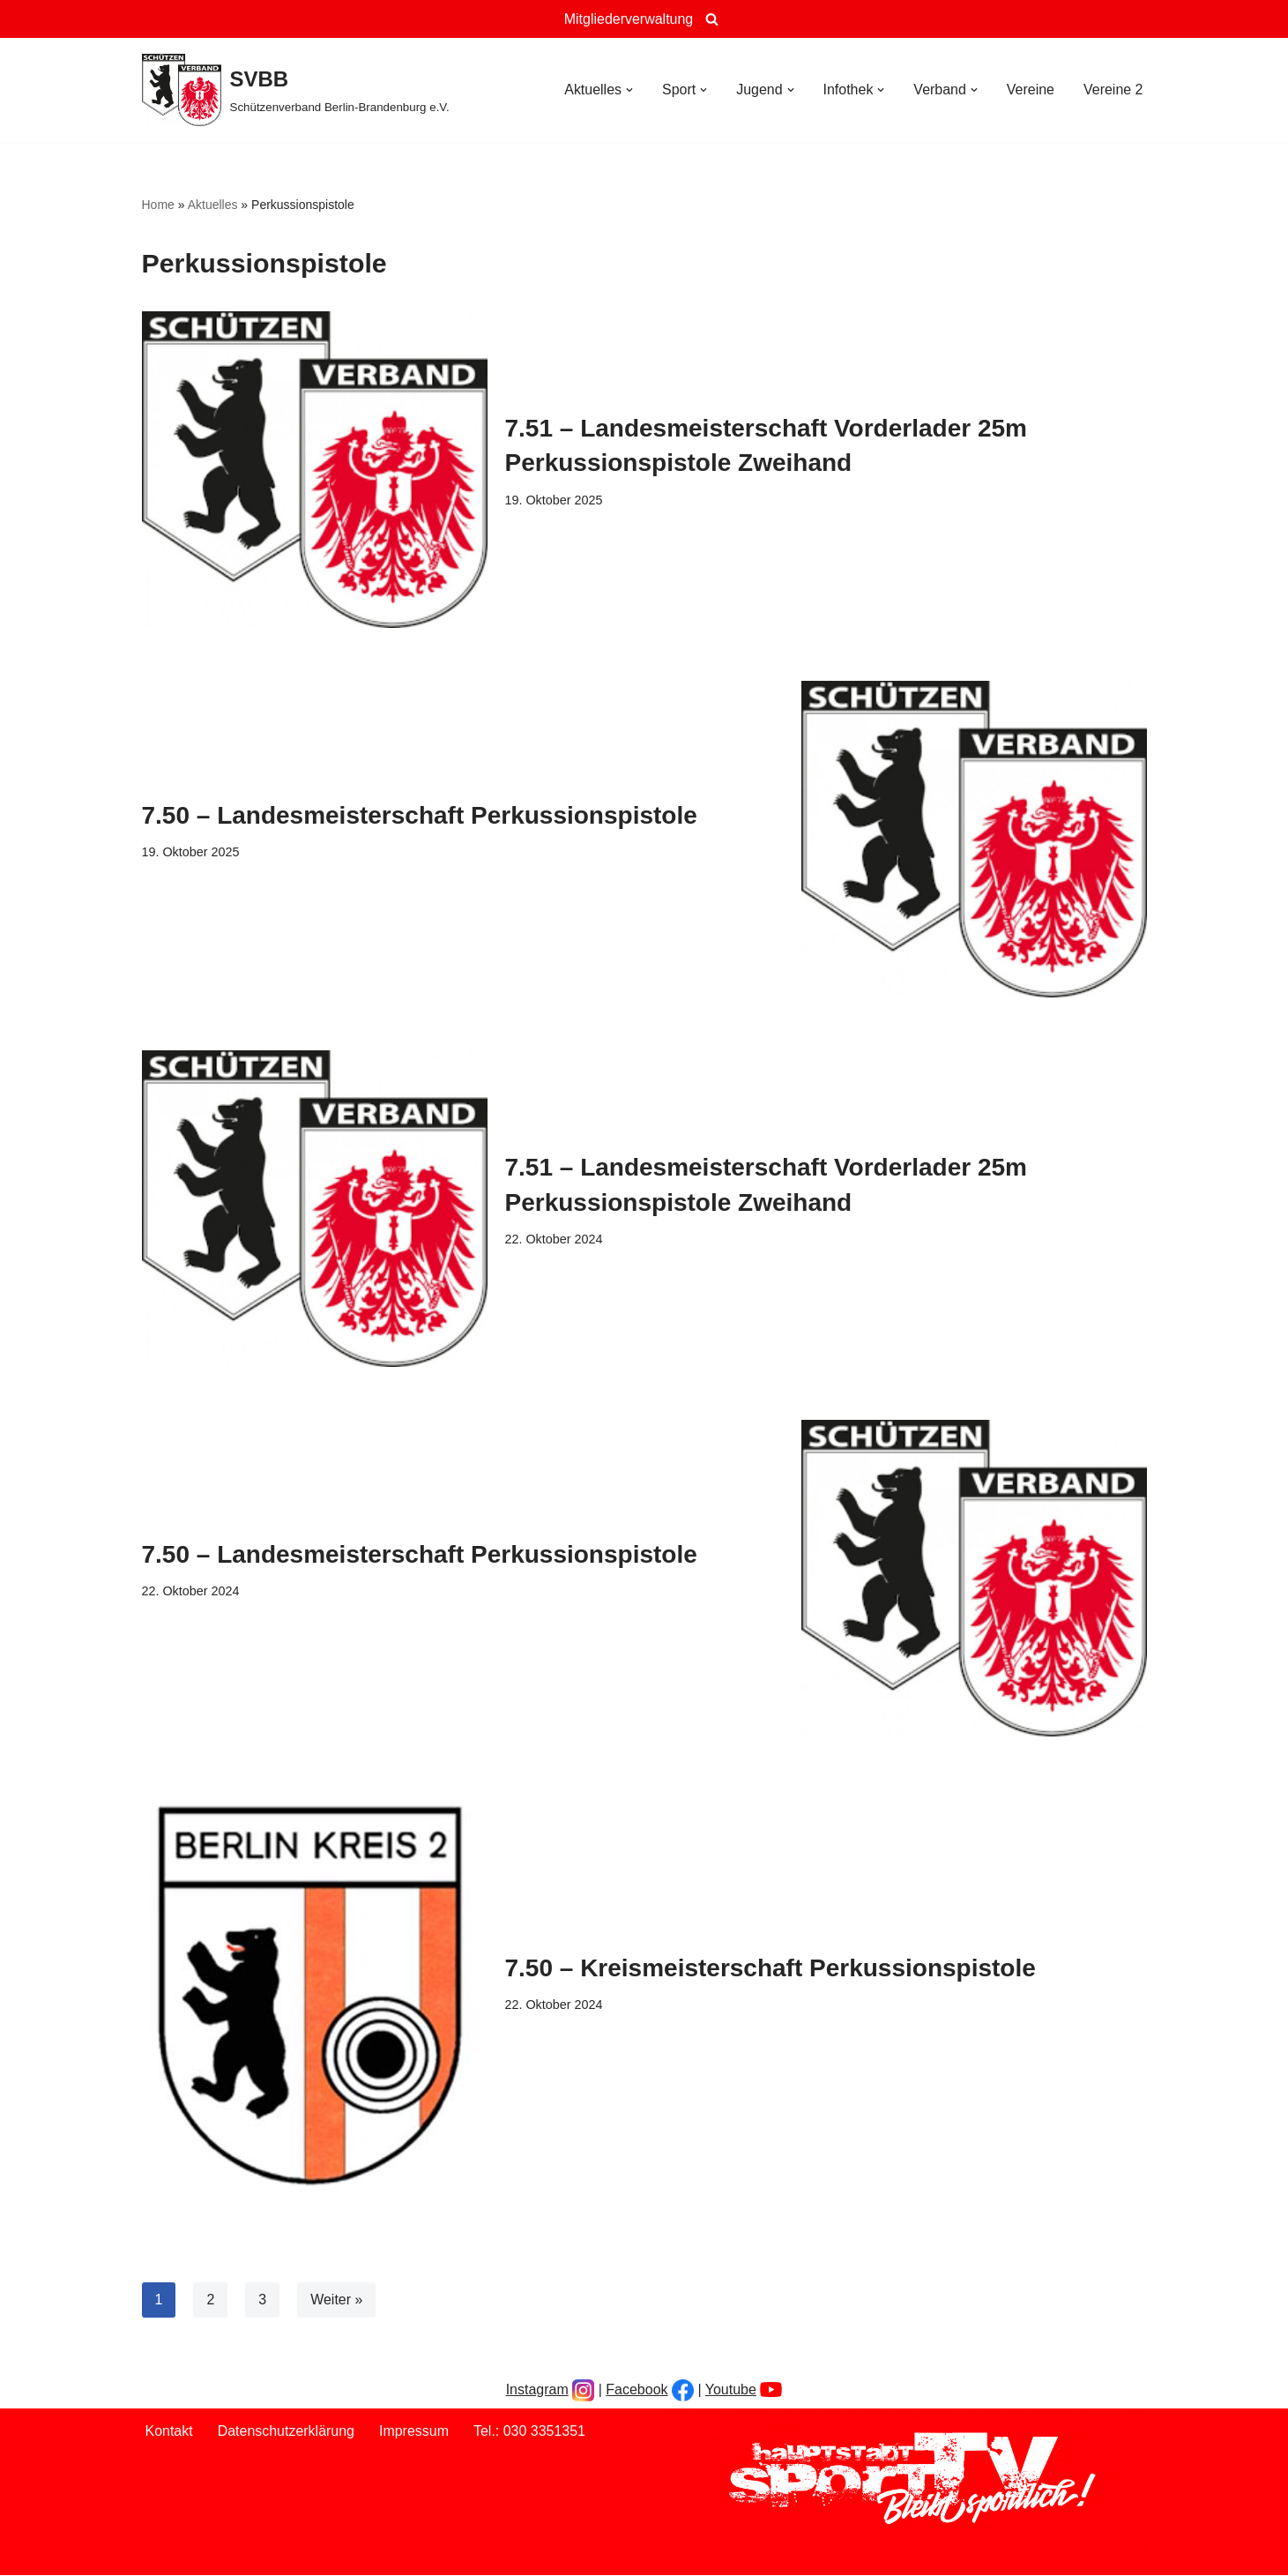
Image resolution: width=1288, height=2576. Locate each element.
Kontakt (169, 2431)
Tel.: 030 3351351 (530, 2431)
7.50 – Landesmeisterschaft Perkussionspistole (419, 815)
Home (158, 205)
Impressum (414, 2431)
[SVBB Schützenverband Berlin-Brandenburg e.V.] (296, 90)
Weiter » (336, 2299)
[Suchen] (711, 19)
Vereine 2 (1113, 89)
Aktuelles (213, 205)
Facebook (636, 2389)
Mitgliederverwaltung (629, 18)
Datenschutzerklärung (286, 2431)
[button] (628, 89)
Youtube (730, 2389)
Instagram (537, 2389)
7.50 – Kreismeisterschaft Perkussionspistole (770, 1968)
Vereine (1030, 89)
